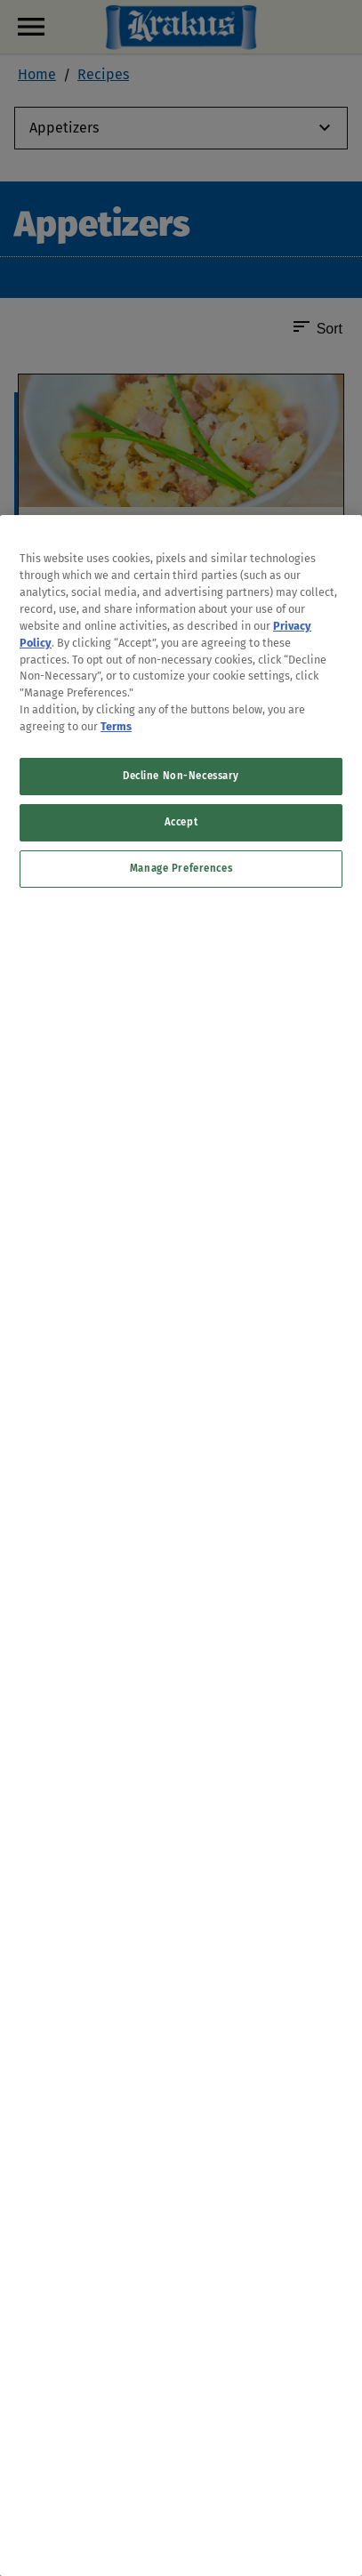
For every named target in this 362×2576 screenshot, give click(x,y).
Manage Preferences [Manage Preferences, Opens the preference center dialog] (181, 868)
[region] (181, 1545)
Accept (181, 822)
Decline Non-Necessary (181, 775)
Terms (116, 726)
